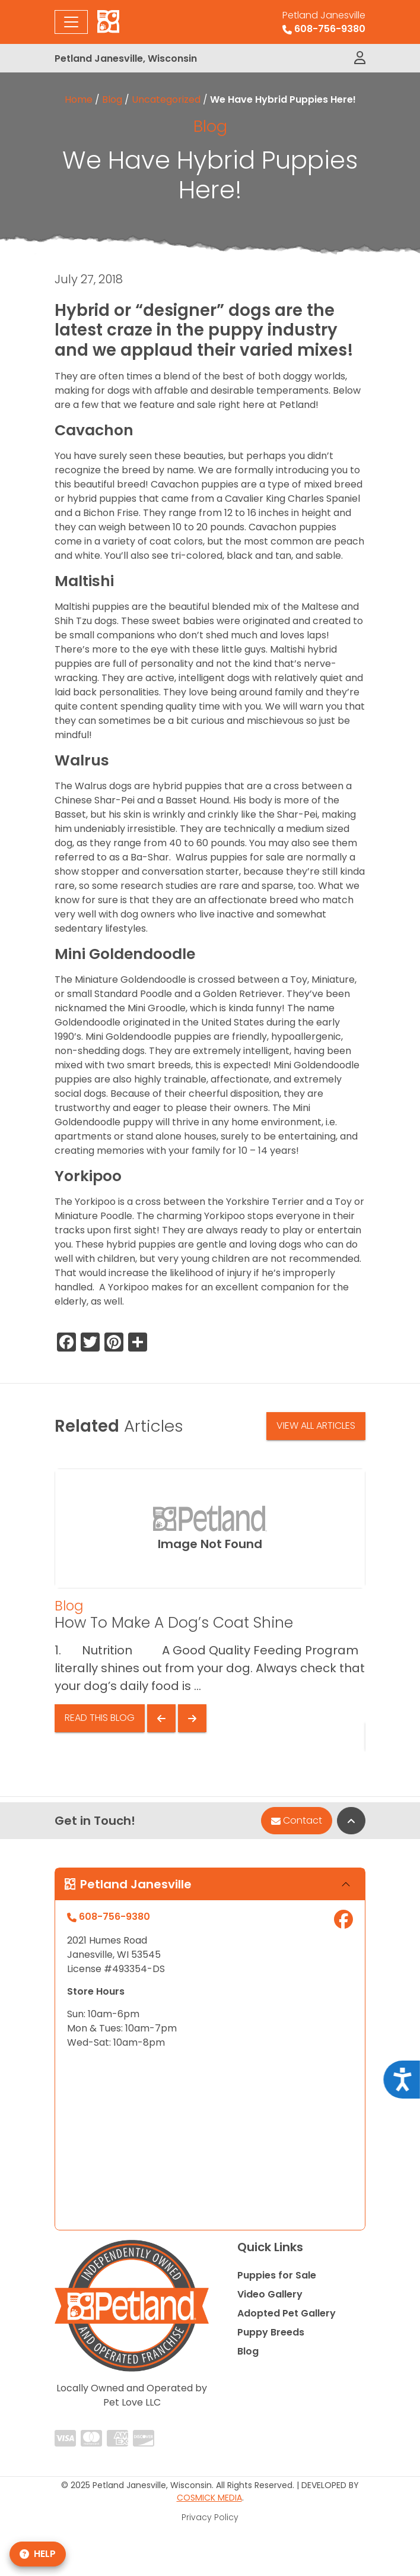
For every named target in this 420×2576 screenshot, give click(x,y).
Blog (112, 99)
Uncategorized (166, 99)
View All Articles (315, 1425)
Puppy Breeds (270, 2332)
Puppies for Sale (276, 2275)
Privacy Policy (210, 2517)
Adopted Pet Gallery (286, 2313)
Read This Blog (100, 1717)
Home (79, 99)
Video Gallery (270, 2294)
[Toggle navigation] (71, 22)
